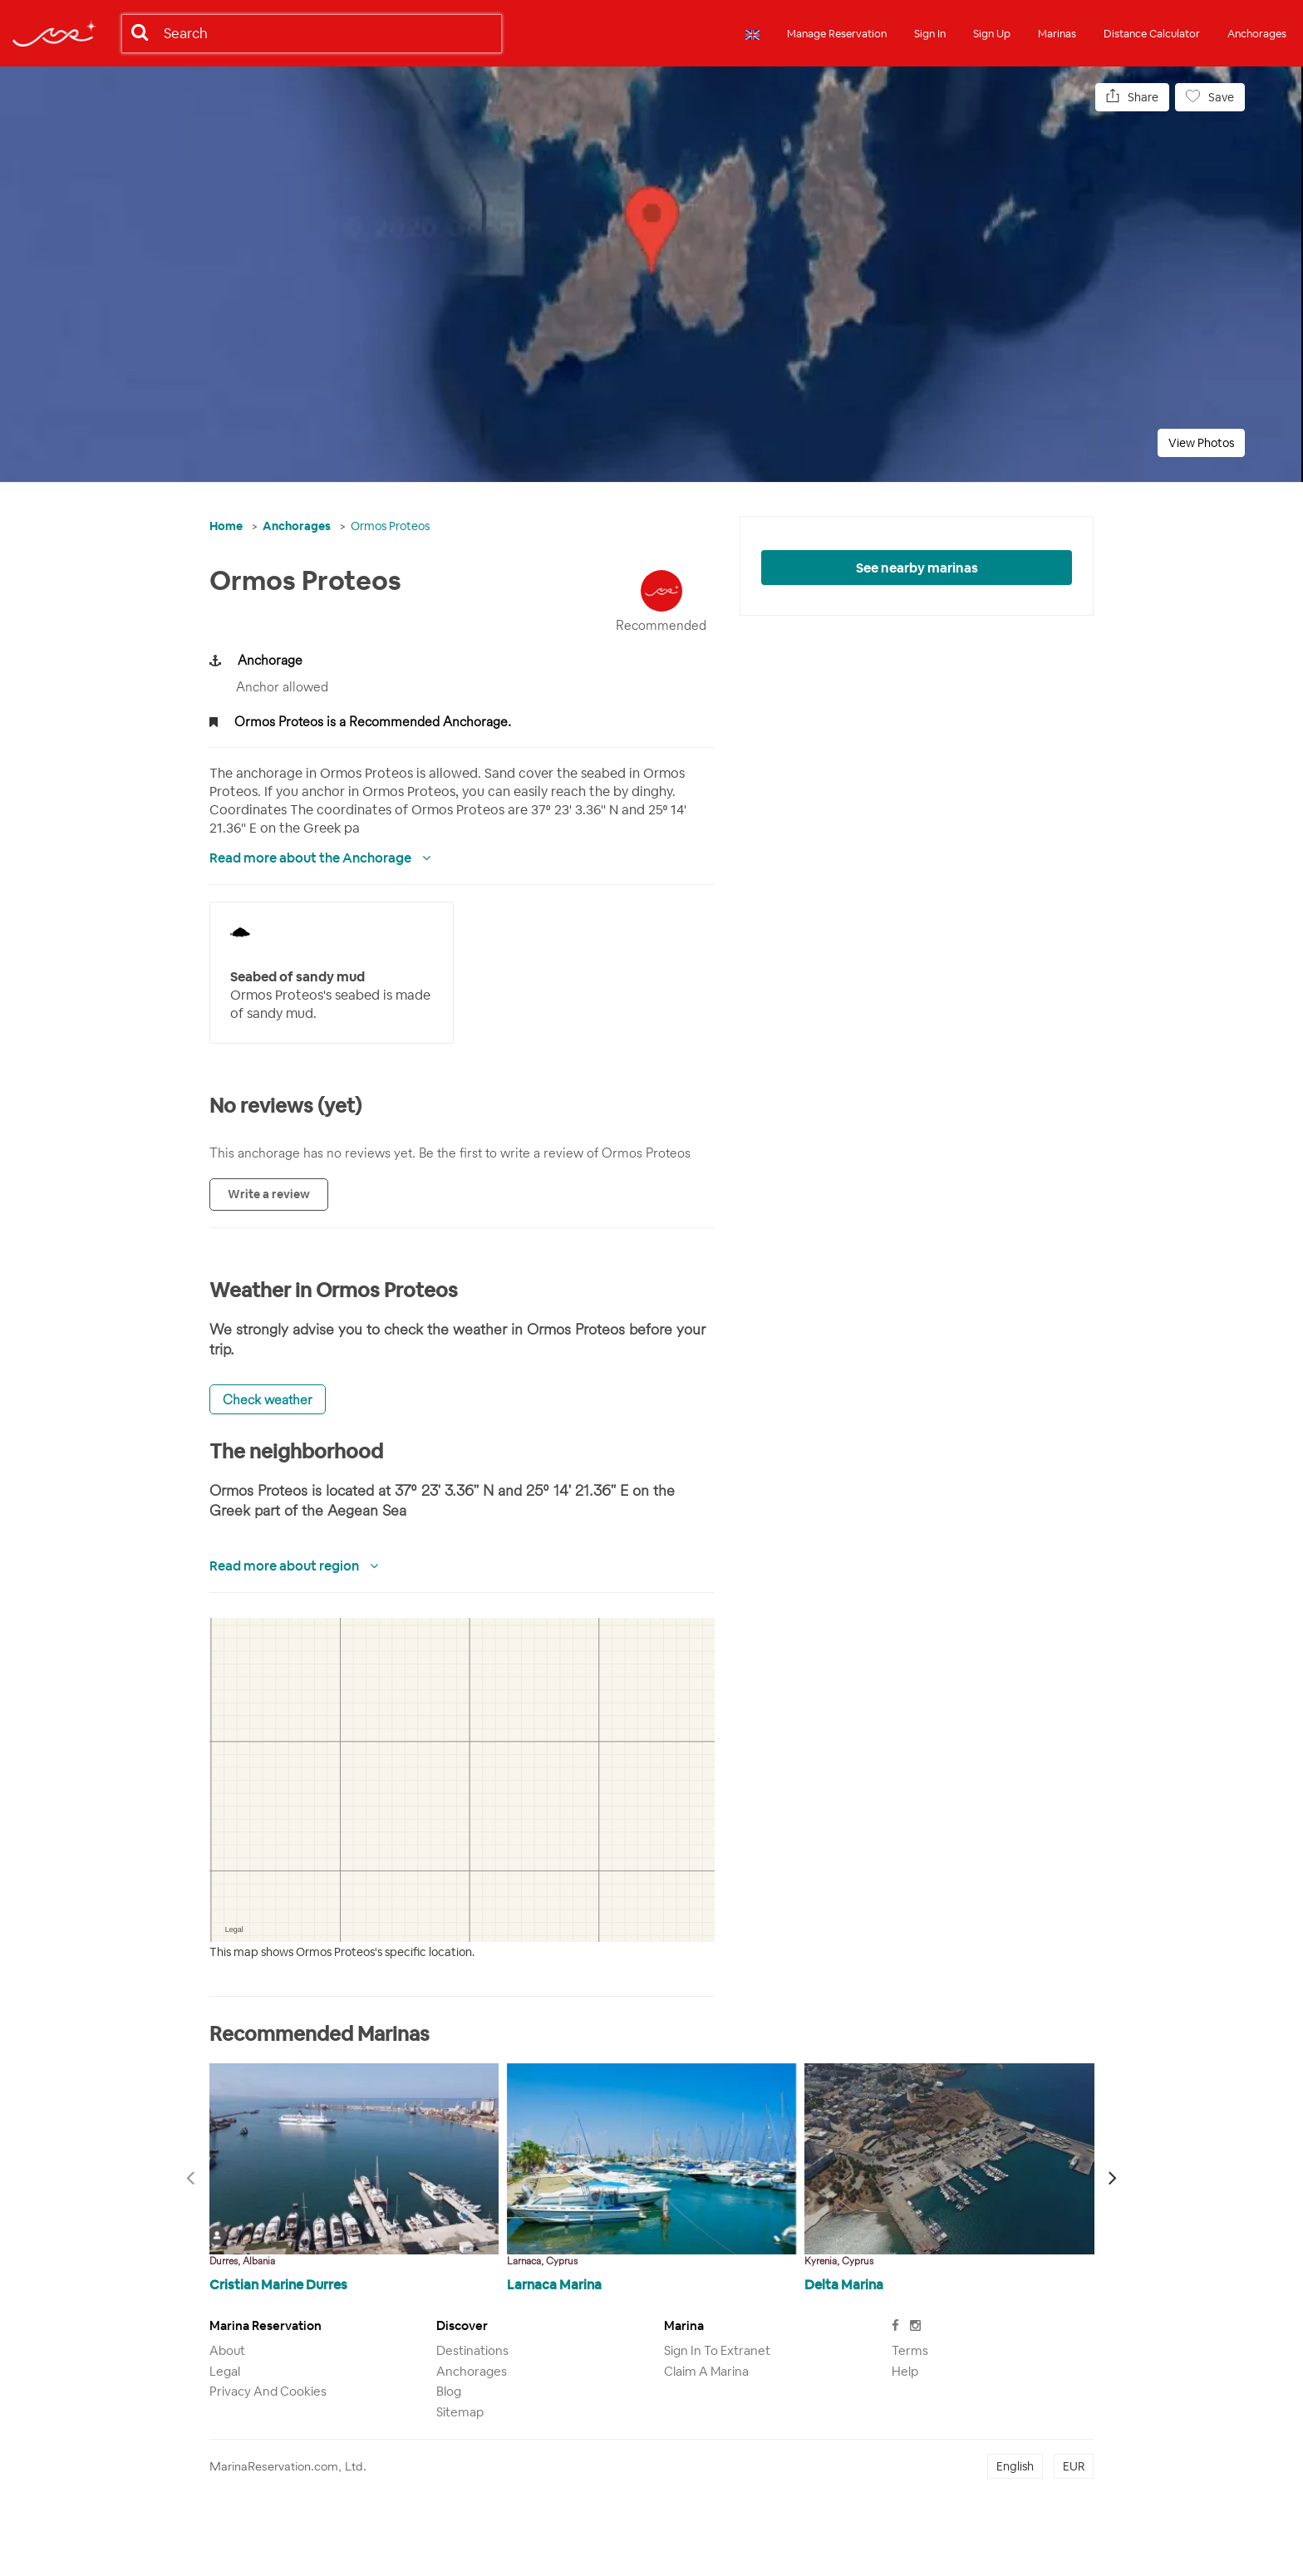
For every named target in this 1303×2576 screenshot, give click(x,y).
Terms (910, 2350)
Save (1210, 97)
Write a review (269, 1194)
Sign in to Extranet (717, 2350)
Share (1132, 97)
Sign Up (991, 34)
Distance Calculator (1152, 34)
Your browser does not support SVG (240, 932)
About (227, 2350)
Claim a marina (706, 2371)
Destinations (472, 2350)
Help (905, 2371)
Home (226, 526)
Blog (448, 2391)
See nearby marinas (917, 568)
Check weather (267, 1399)
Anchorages (1256, 34)
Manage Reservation (837, 34)
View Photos (1201, 442)
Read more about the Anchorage (311, 858)
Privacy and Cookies (268, 2391)
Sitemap (460, 2412)
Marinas (1057, 34)
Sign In (930, 34)
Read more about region (285, 1566)
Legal (224, 2371)
